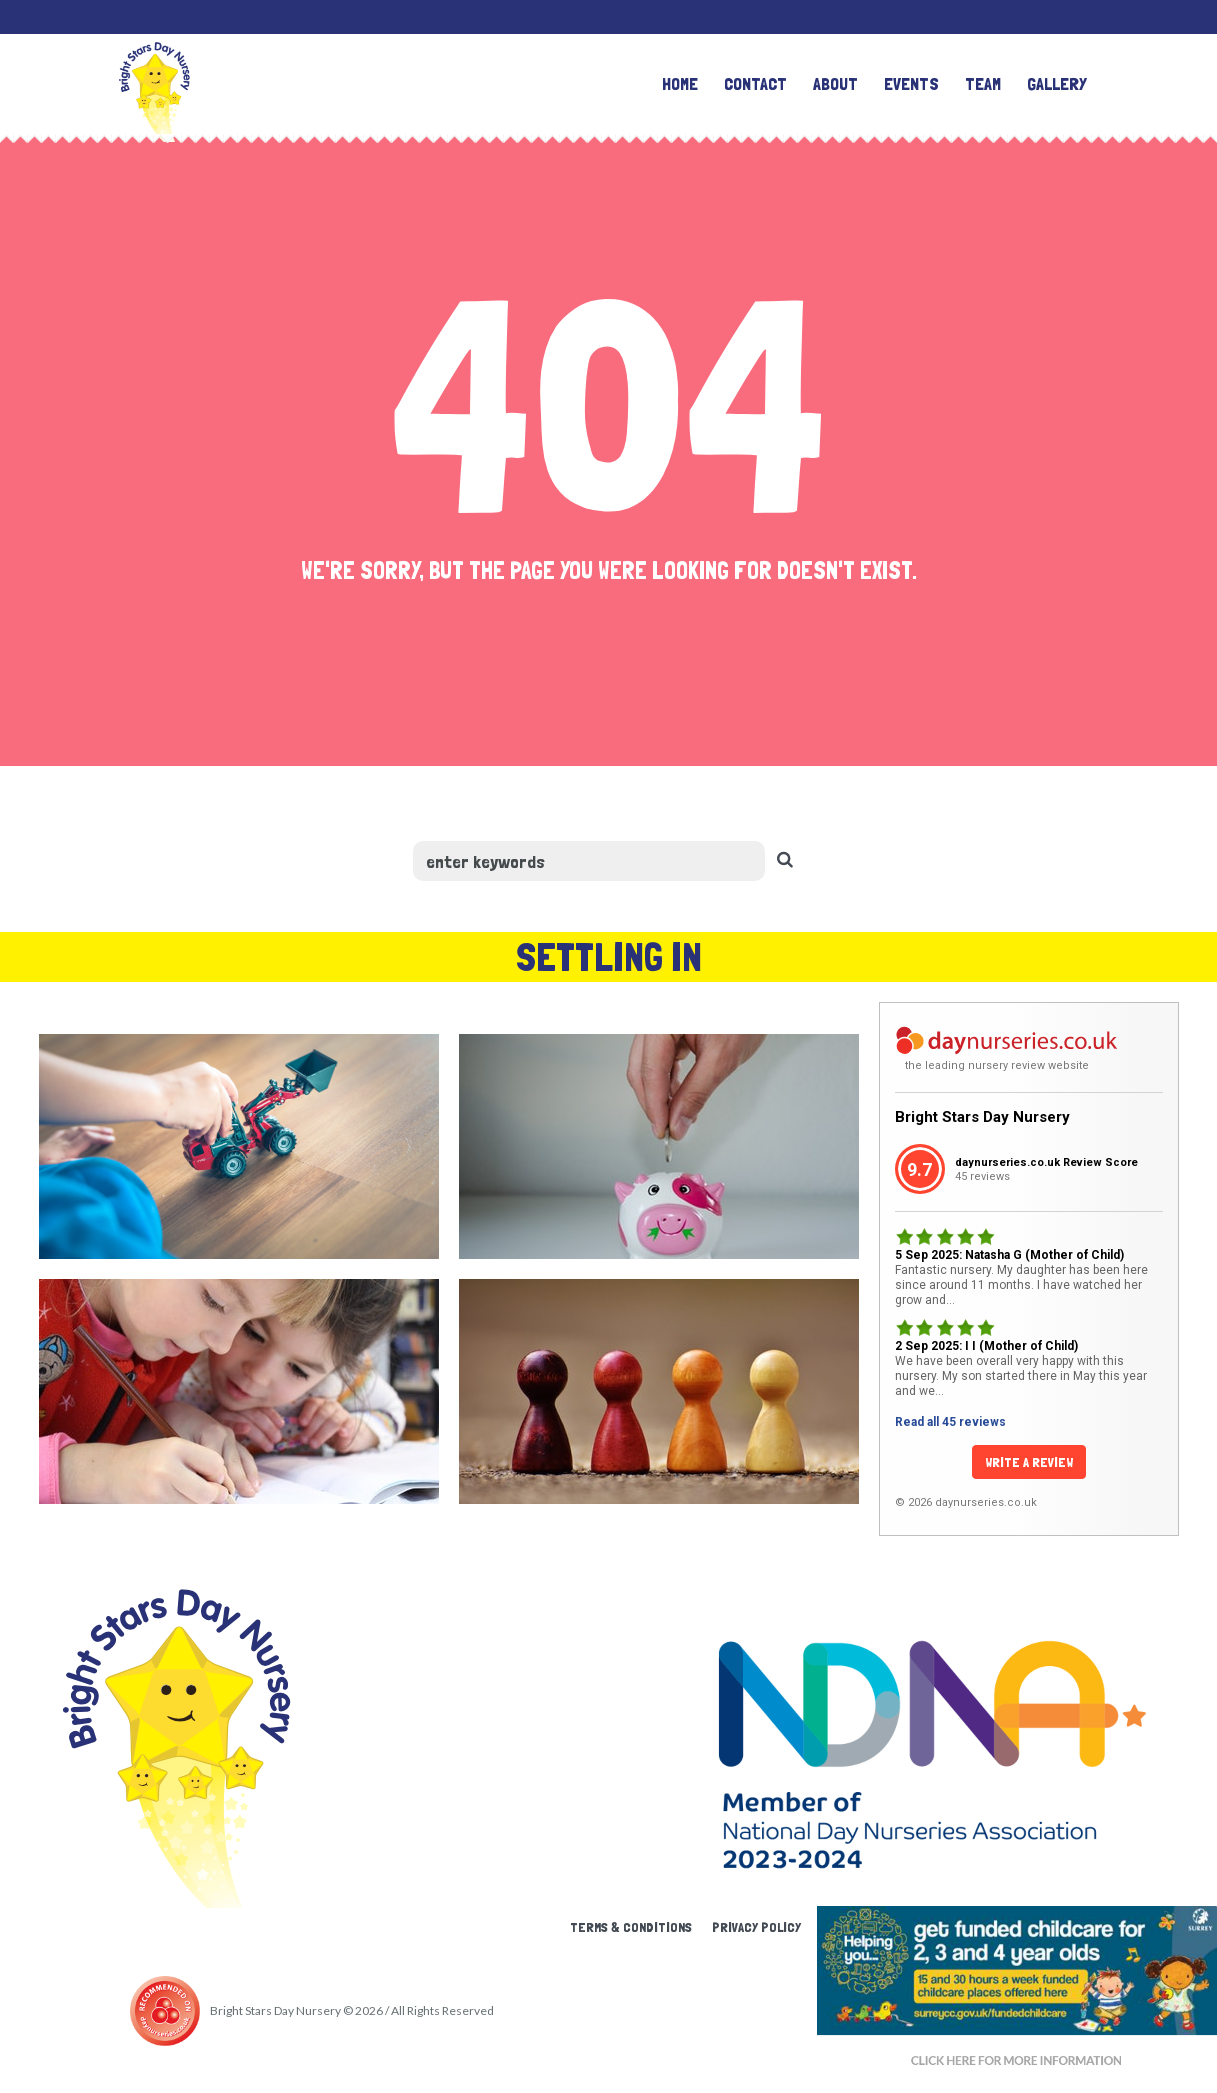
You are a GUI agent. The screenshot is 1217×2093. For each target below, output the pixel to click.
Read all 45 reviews (950, 1422)
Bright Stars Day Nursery (982, 1117)
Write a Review (1029, 1462)
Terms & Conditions (631, 1927)
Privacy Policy (756, 1927)
